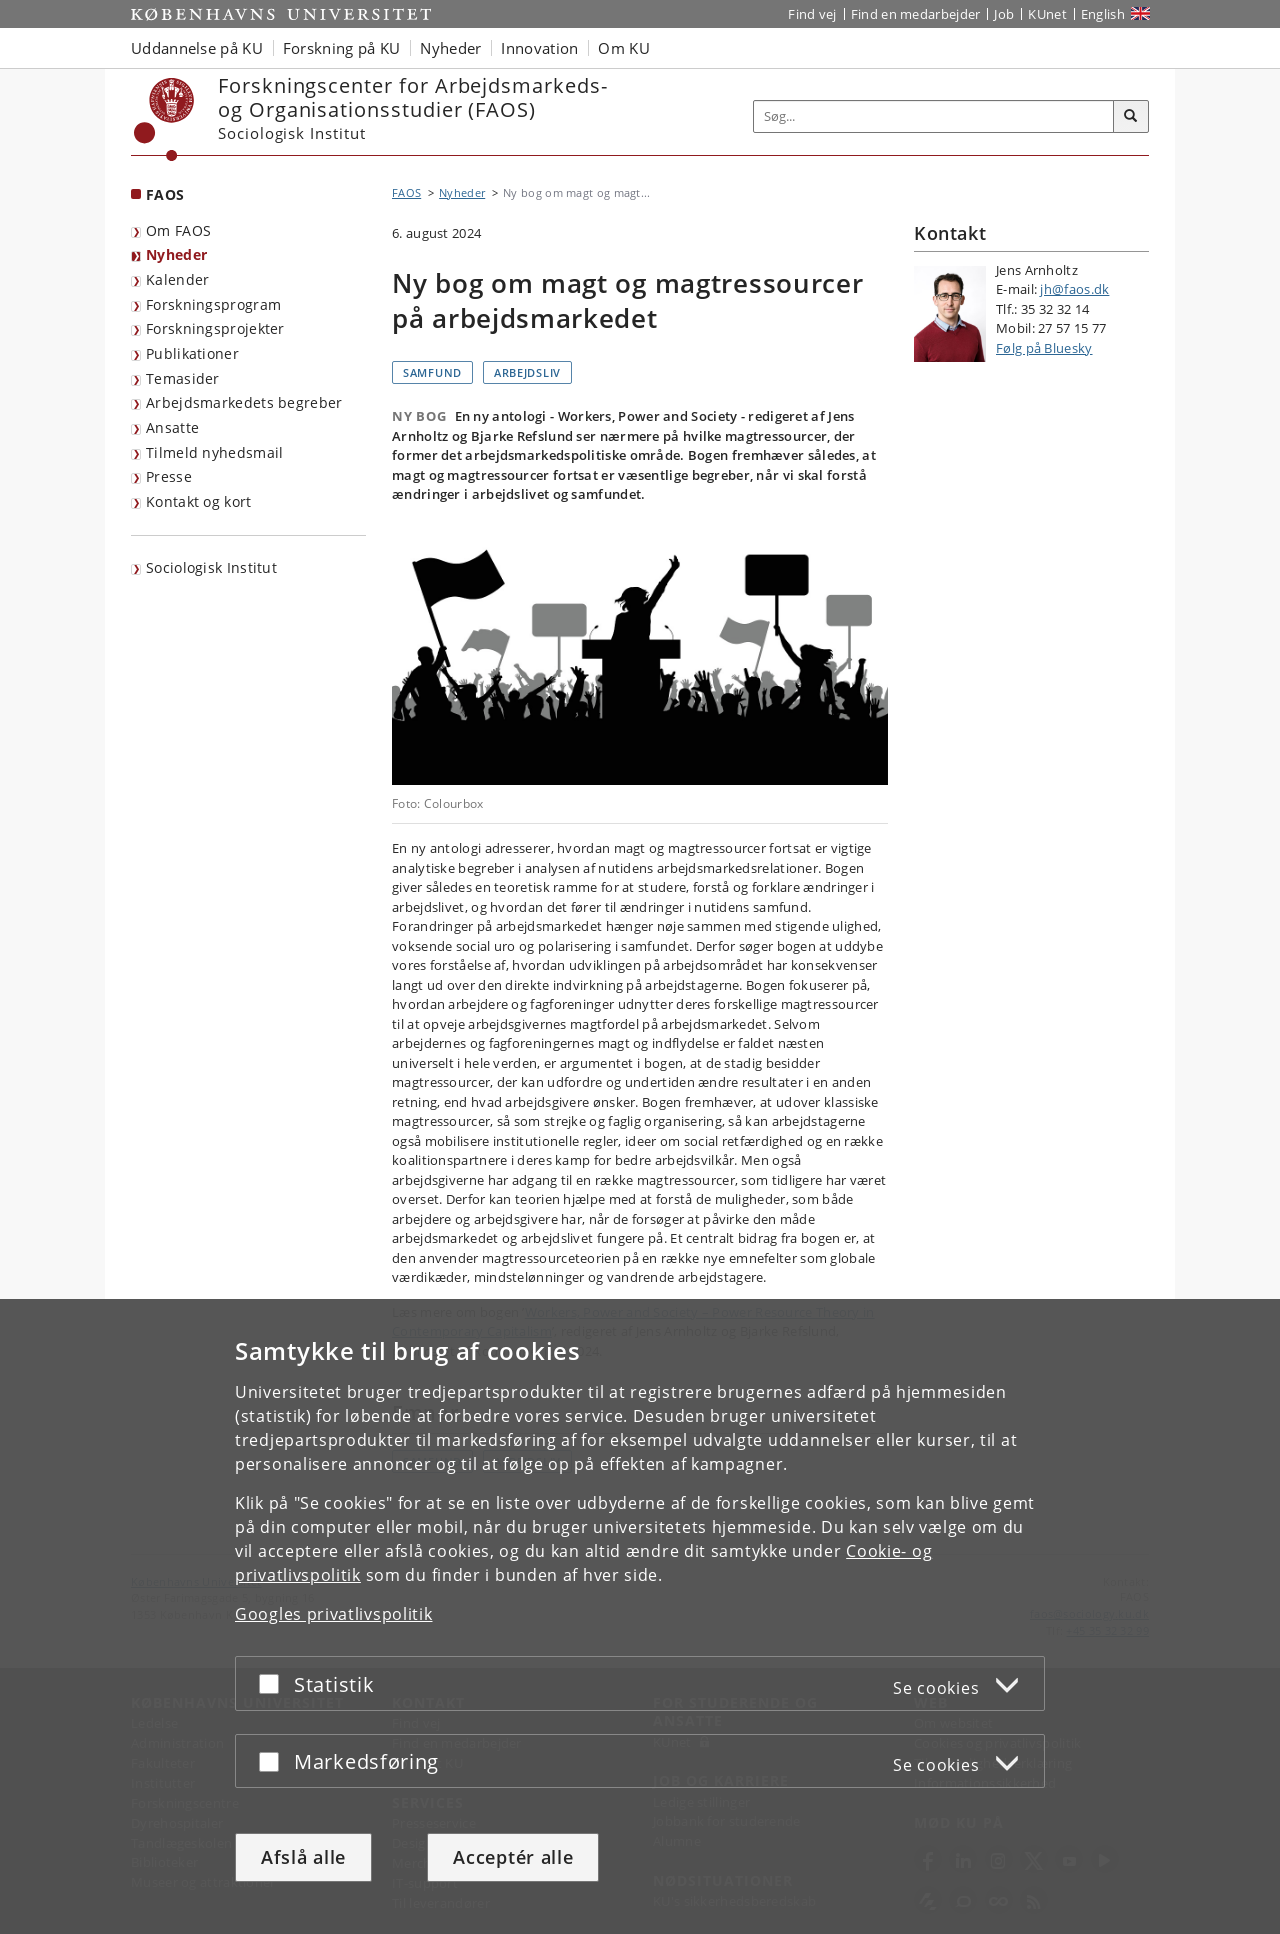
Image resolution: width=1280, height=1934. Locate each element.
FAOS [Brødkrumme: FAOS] (406, 192)
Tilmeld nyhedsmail (214, 452)
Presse (169, 476)
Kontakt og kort (199, 501)
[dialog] (640, 1616)
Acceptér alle (513, 1857)
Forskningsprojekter (215, 328)
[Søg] (1131, 117)
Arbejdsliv (527, 372)
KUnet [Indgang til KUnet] (1047, 14)
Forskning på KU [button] (342, 48)
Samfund (432, 372)
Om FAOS (178, 230)
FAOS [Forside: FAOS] (165, 194)
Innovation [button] (539, 48)
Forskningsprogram (213, 304)
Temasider (183, 378)
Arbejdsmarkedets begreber (244, 402)
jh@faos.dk (1074, 289)
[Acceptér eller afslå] (274, 1683)
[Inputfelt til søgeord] (934, 116)
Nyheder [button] (450, 48)
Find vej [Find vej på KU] (812, 14)
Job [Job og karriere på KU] (1004, 14)
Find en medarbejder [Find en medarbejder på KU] (916, 14)
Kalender (177, 279)
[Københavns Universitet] (164, 119)
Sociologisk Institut (211, 567)
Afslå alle (303, 1857)
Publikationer (192, 353)
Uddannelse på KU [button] (197, 48)
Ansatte (172, 427)
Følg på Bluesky (1044, 348)
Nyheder (176, 254)
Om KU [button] (624, 48)
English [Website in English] (1103, 14)
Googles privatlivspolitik (334, 1614)
